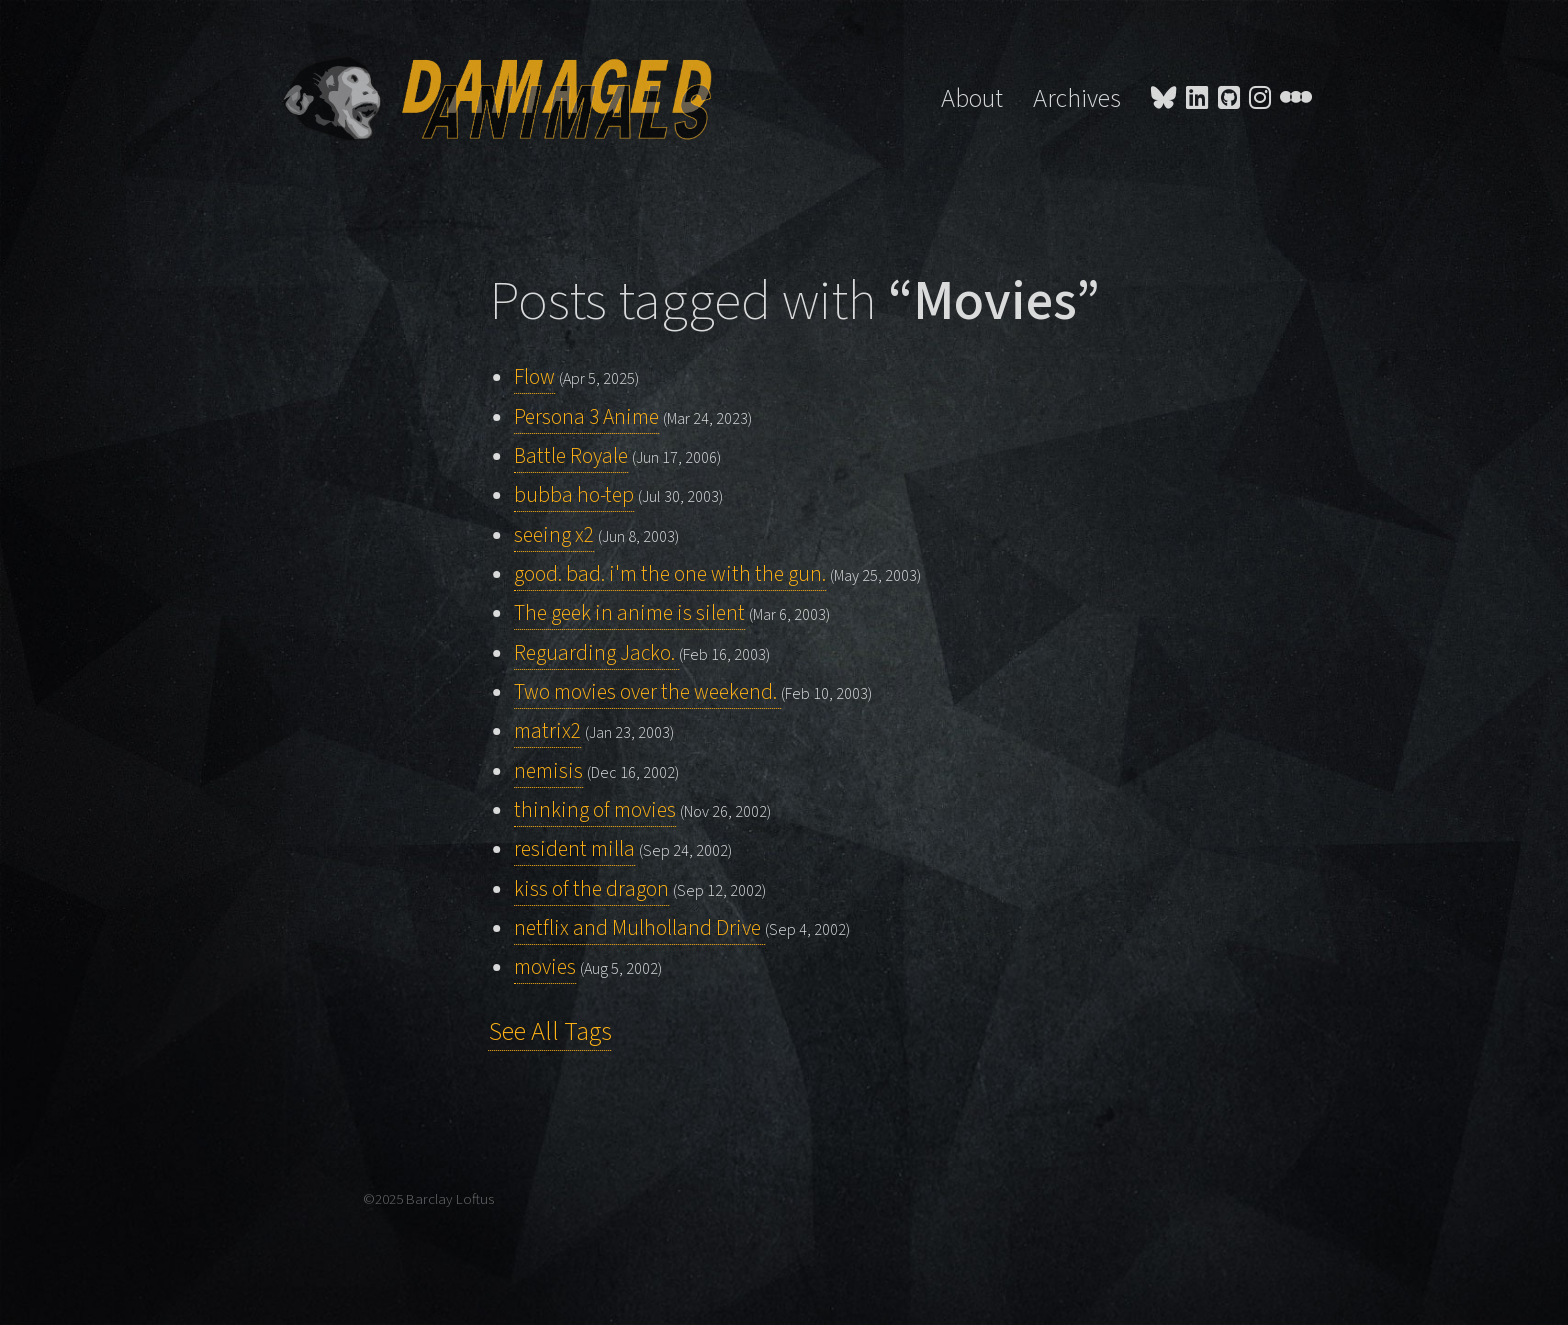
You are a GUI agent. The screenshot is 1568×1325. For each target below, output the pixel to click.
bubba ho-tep (574, 495)
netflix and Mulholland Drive (639, 928)
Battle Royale (571, 456)
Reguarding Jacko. (596, 653)
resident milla (574, 849)
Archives (1077, 99)
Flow (534, 377)
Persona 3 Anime (586, 417)
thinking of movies (595, 810)
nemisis (548, 771)
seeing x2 (554, 535)
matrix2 (547, 731)
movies (545, 967)
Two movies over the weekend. (647, 692)
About (972, 99)
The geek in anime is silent (629, 613)
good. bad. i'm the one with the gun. (670, 574)
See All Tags (550, 1032)
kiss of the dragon (591, 889)
